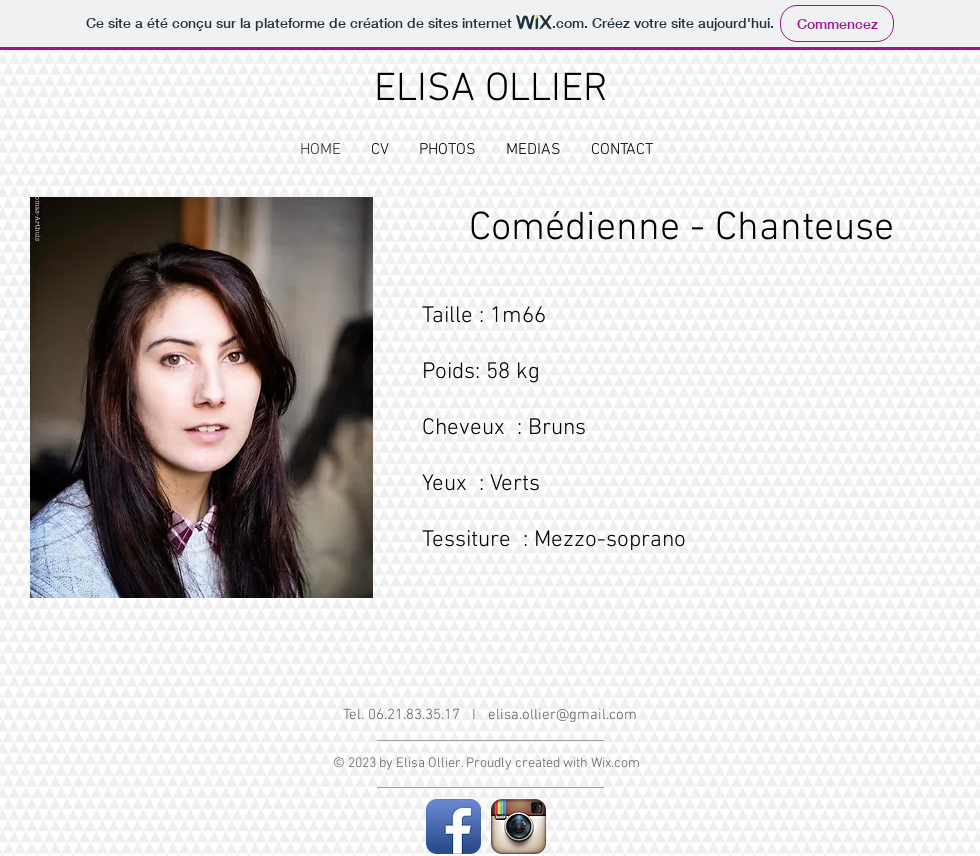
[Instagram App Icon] (518, 826)
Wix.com (615, 763)
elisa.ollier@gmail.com (562, 715)
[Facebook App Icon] (453, 826)
